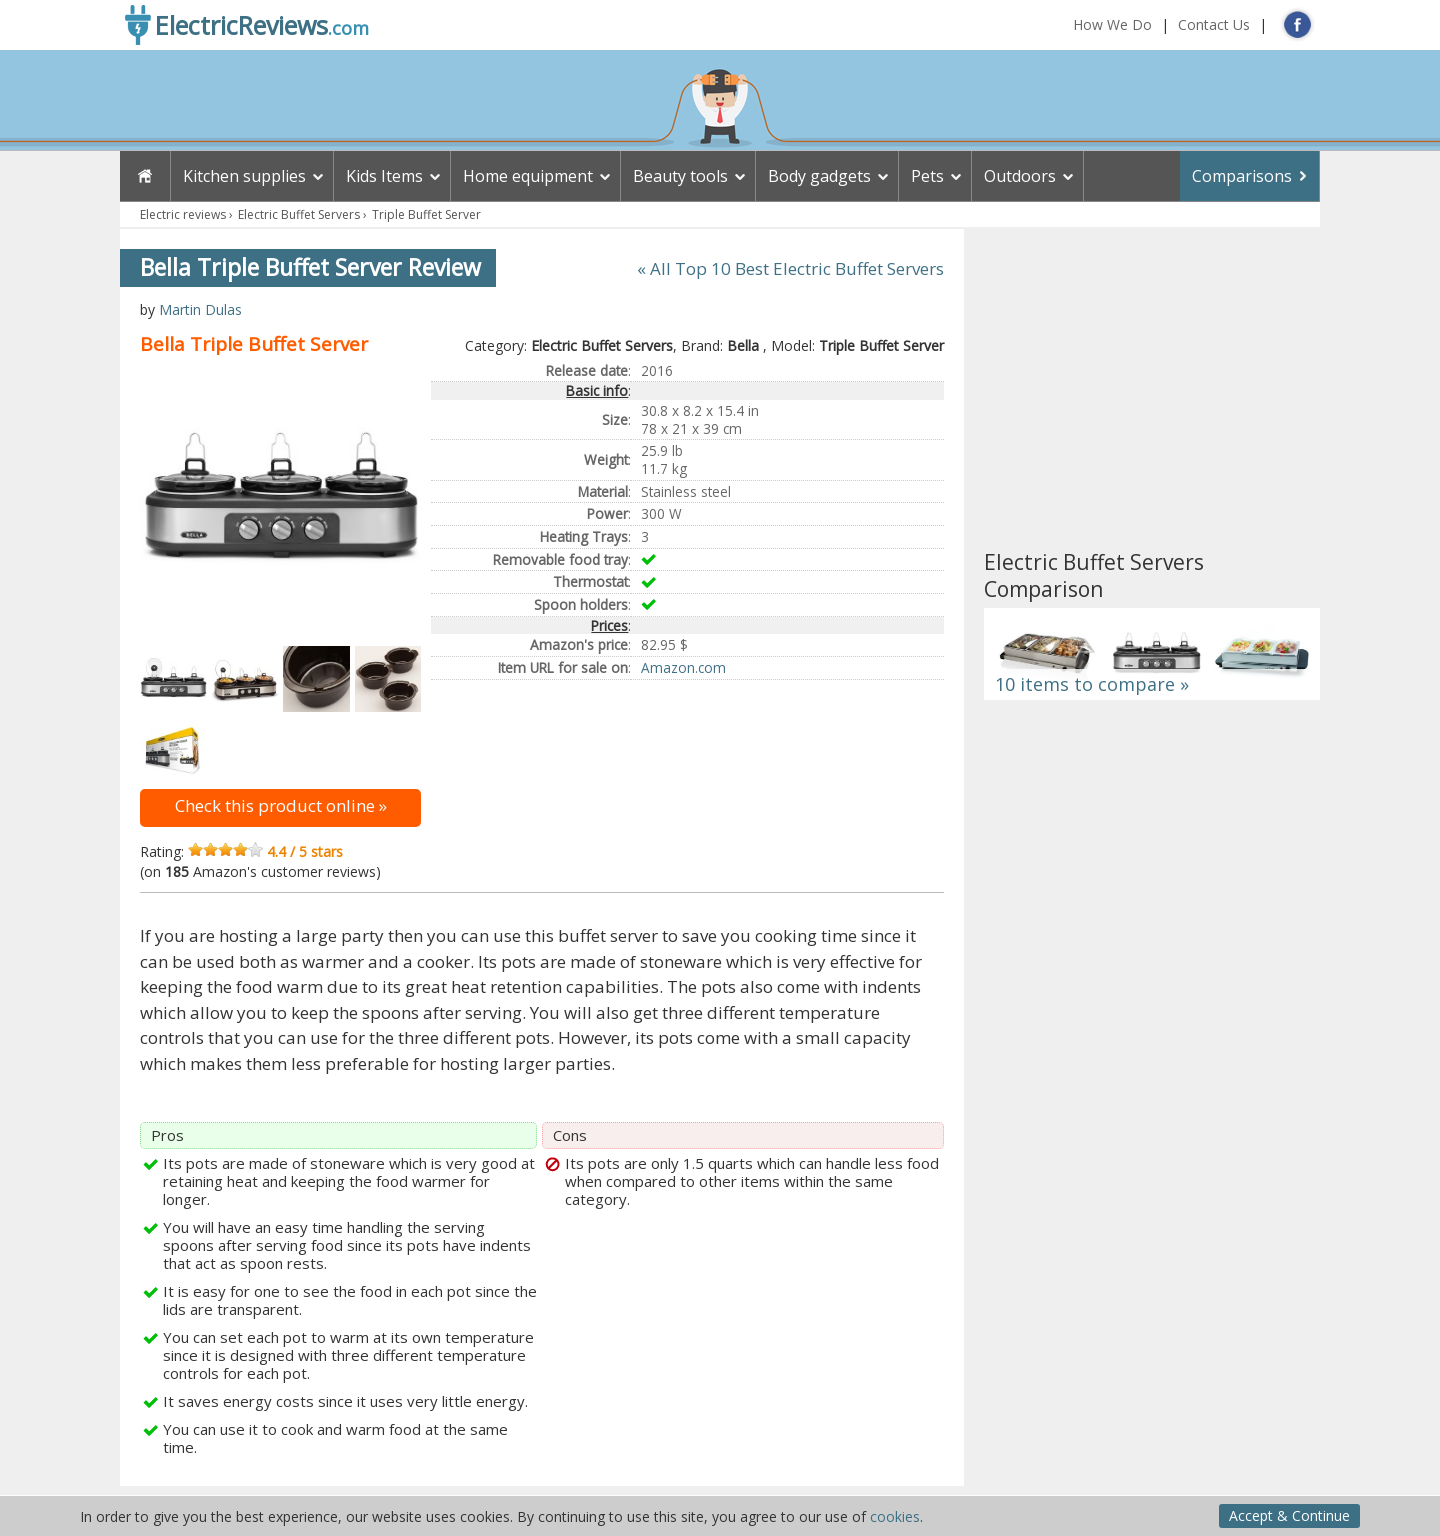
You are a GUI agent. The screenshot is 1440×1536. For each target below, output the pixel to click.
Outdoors (1020, 176)
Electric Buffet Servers (299, 214)
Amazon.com (683, 667)
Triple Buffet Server (426, 214)
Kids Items (384, 176)
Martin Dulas (200, 309)
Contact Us (1214, 24)
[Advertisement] (1152, 389)
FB (1297, 24)
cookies (895, 1516)
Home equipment (528, 176)
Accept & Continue (1289, 1515)
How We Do (1112, 24)
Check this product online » (281, 805)
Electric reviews (183, 214)
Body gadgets (819, 176)
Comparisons (1242, 176)
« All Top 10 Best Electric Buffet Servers (790, 268)
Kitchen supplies (244, 176)
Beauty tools (680, 176)
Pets (927, 176)
